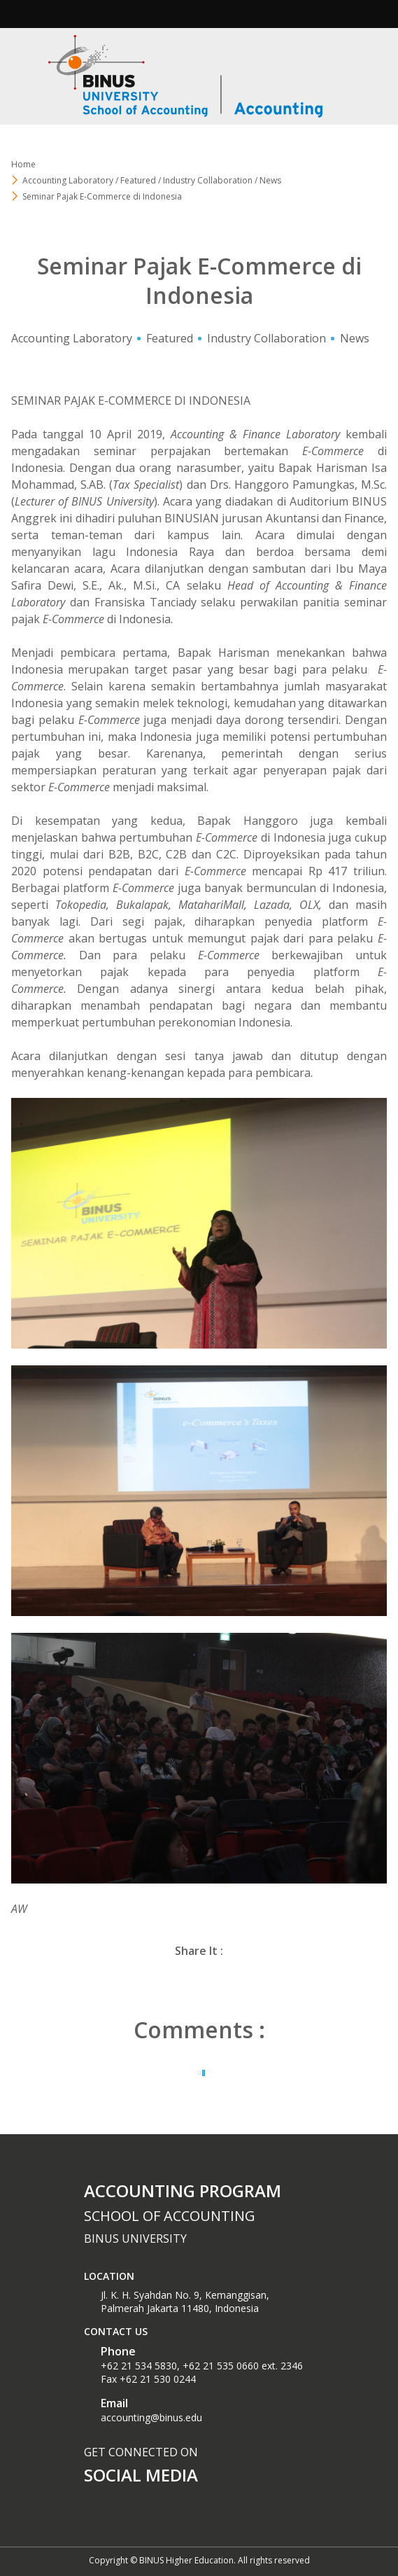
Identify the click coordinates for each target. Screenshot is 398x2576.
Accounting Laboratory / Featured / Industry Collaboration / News (151, 180)
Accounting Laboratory (71, 338)
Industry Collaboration (266, 338)
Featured (169, 338)
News (354, 338)
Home (23, 164)
